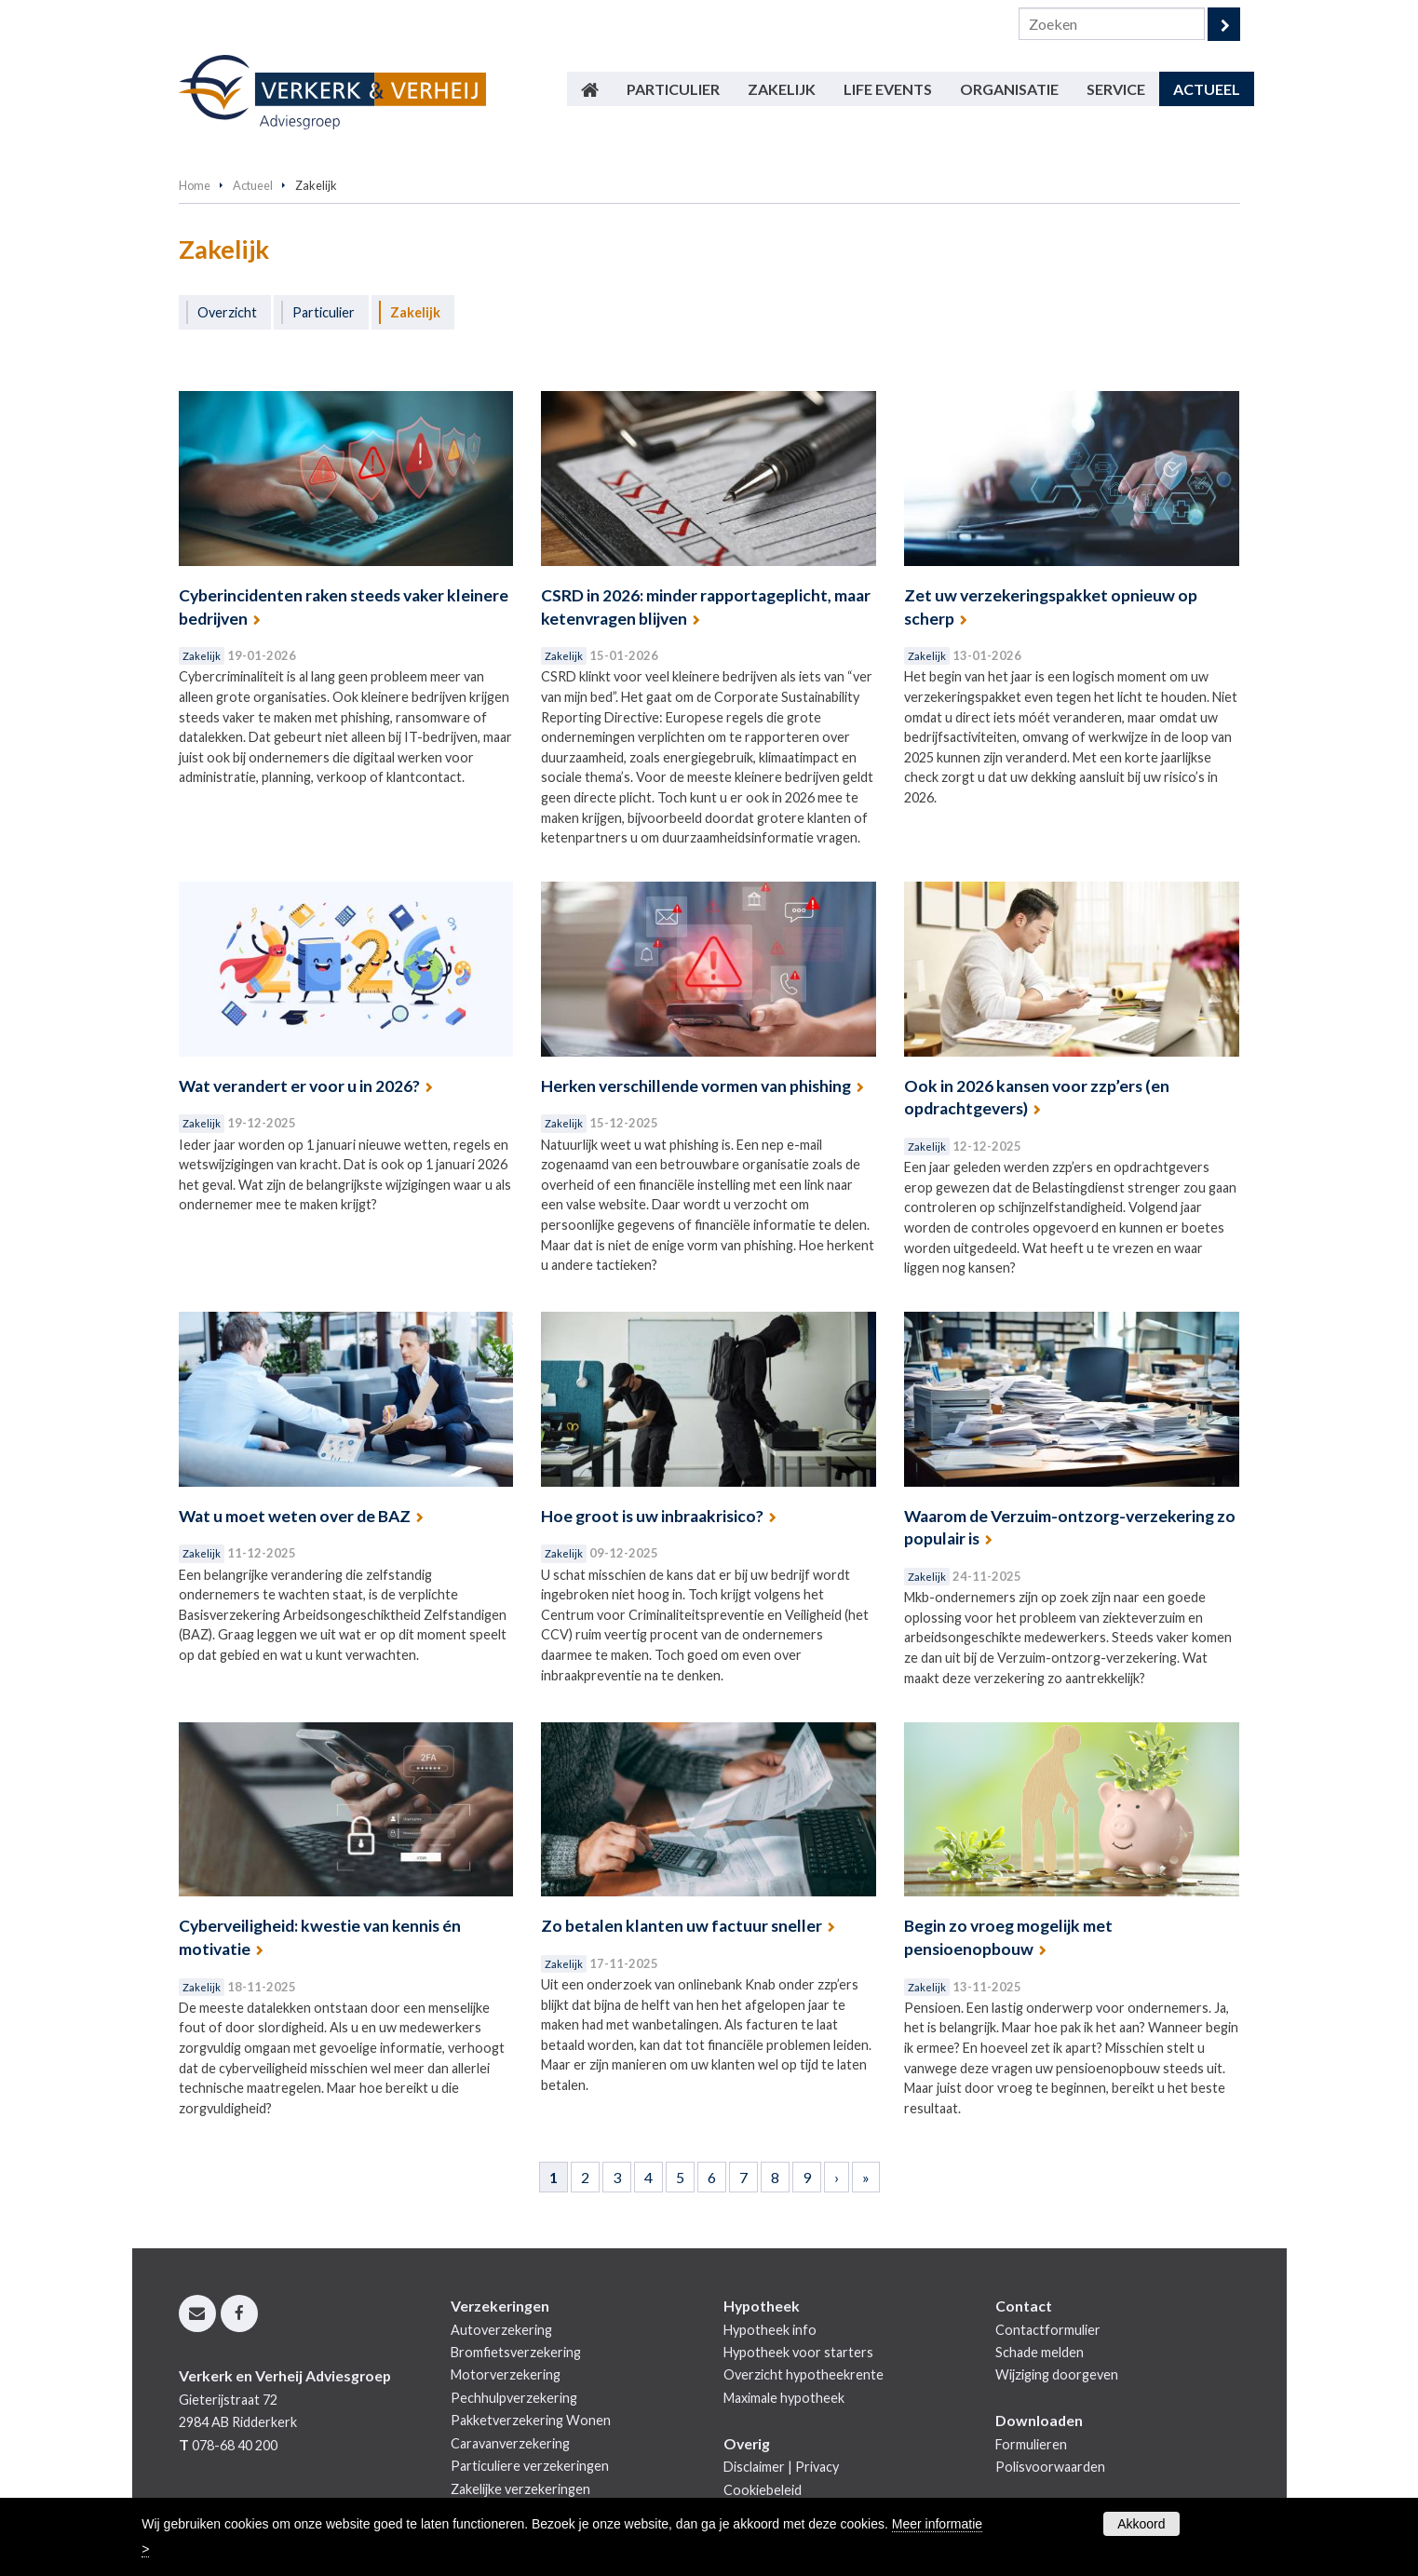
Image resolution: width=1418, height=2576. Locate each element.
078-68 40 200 (234, 2445)
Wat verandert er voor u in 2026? (299, 1086)
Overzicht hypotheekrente (803, 2374)
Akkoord (1141, 2523)
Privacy (817, 2467)
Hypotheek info (770, 2330)
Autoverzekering (501, 2330)
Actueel (253, 185)
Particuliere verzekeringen (530, 2466)
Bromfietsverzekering (516, 2352)
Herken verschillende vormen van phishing (696, 1086)
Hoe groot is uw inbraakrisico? (652, 1516)
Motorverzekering (505, 2374)
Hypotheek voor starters (798, 2352)
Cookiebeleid (762, 2490)
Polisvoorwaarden (1050, 2467)
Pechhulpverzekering (514, 2398)
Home (194, 185)
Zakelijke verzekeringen (520, 2489)
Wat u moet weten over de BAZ (295, 1516)
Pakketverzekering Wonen (531, 2420)
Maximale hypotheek (783, 2398)
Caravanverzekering (510, 2443)
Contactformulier (1048, 2330)
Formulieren (1031, 2444)
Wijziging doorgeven (1056, 2374)
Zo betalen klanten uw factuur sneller (681, 1925)
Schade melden (1039, 2352)
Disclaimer (754, 2467)
